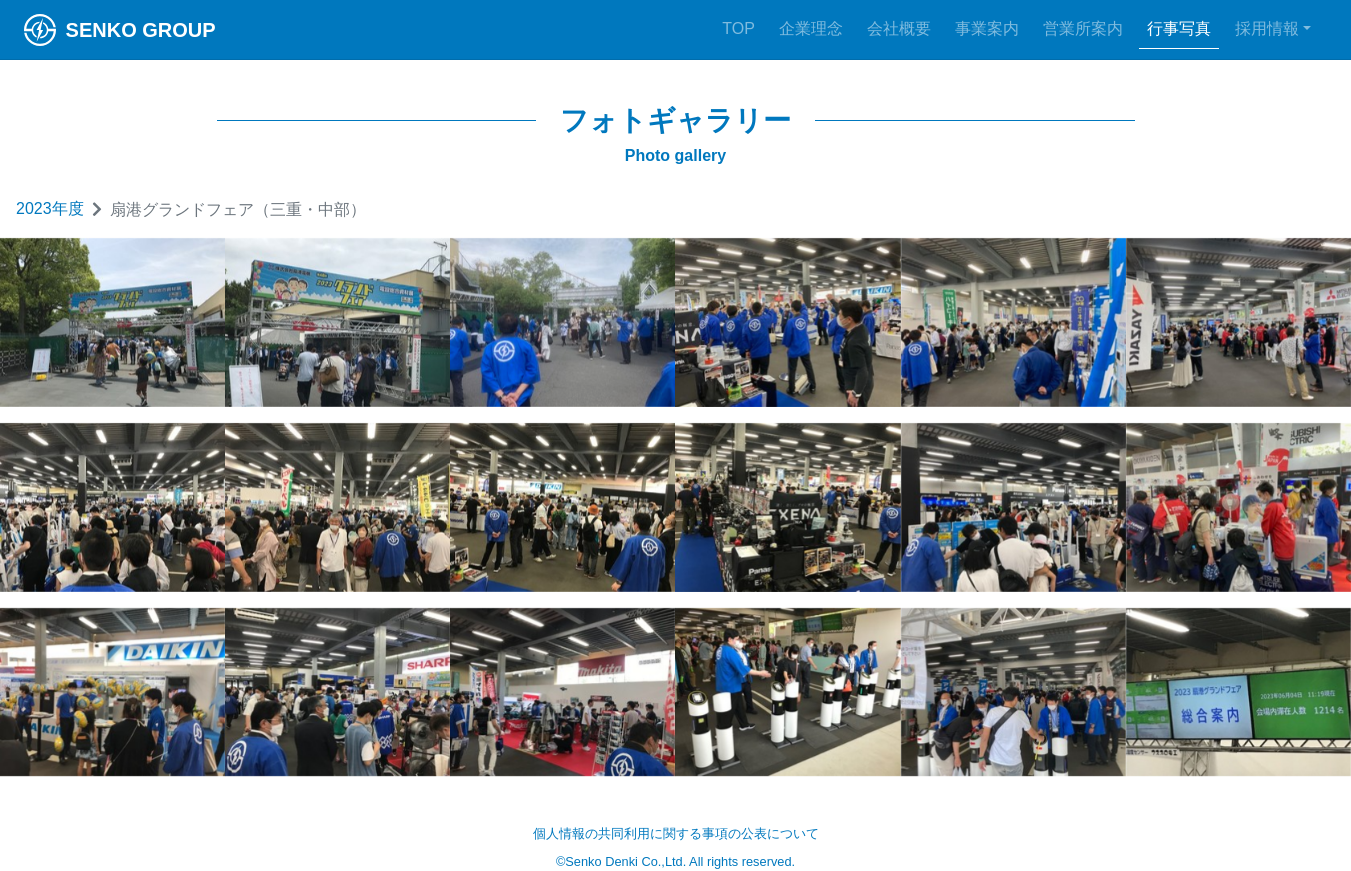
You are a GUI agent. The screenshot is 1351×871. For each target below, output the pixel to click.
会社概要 (899, 28)
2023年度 (50, 208)
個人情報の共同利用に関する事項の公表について (676, 833)
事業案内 (987, 28)
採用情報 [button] (1267, 28)
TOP (738, 28)
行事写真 (1179, 28)
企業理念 (811, 28)
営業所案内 (1083, 28)
